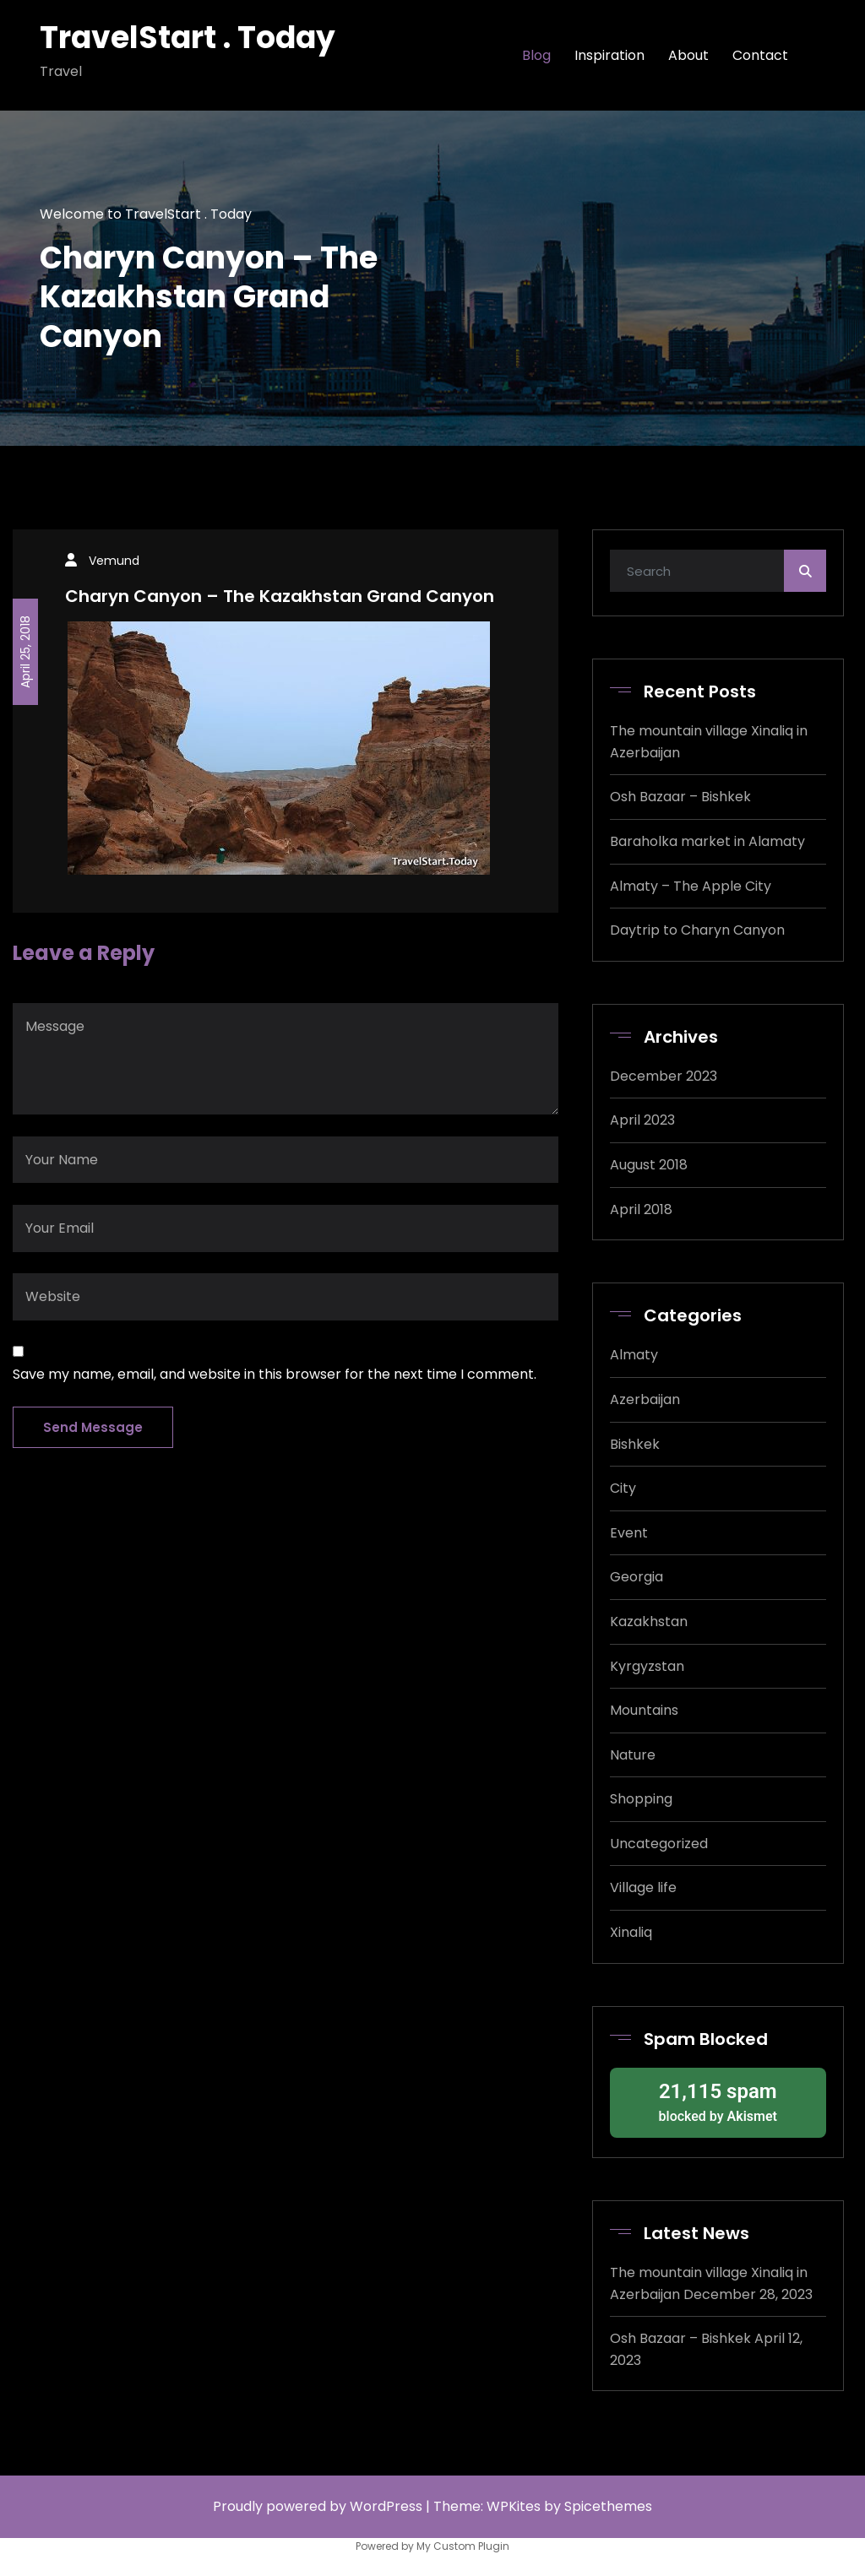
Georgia (636, 1576)
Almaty (634, 1354)
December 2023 (663, 1076)
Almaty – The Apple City (690, 886)
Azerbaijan (645, 1399)
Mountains (644, 1710)
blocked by (718, 2101)
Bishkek (635, 1444)
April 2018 (641, 1209)
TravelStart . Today (187, 37)
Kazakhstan (649, 1621)
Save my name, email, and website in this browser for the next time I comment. (274, 1374)
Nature (633, 1755)
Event (629, 1533)
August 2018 (649, 1164)
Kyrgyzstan (647, 1666)
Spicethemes (608, 2506)
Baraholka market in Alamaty (707, 841)
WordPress (386, 2506)
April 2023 (642, 1120)
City (623, 1488)
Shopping (641, 1799)
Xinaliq (631, 1932)
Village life (643, 1887)
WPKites (515, 2506)
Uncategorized (659, 1843)
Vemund (114, 560)
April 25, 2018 (25, 652)
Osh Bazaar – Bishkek (680, 796)
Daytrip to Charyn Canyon (697, 930)
